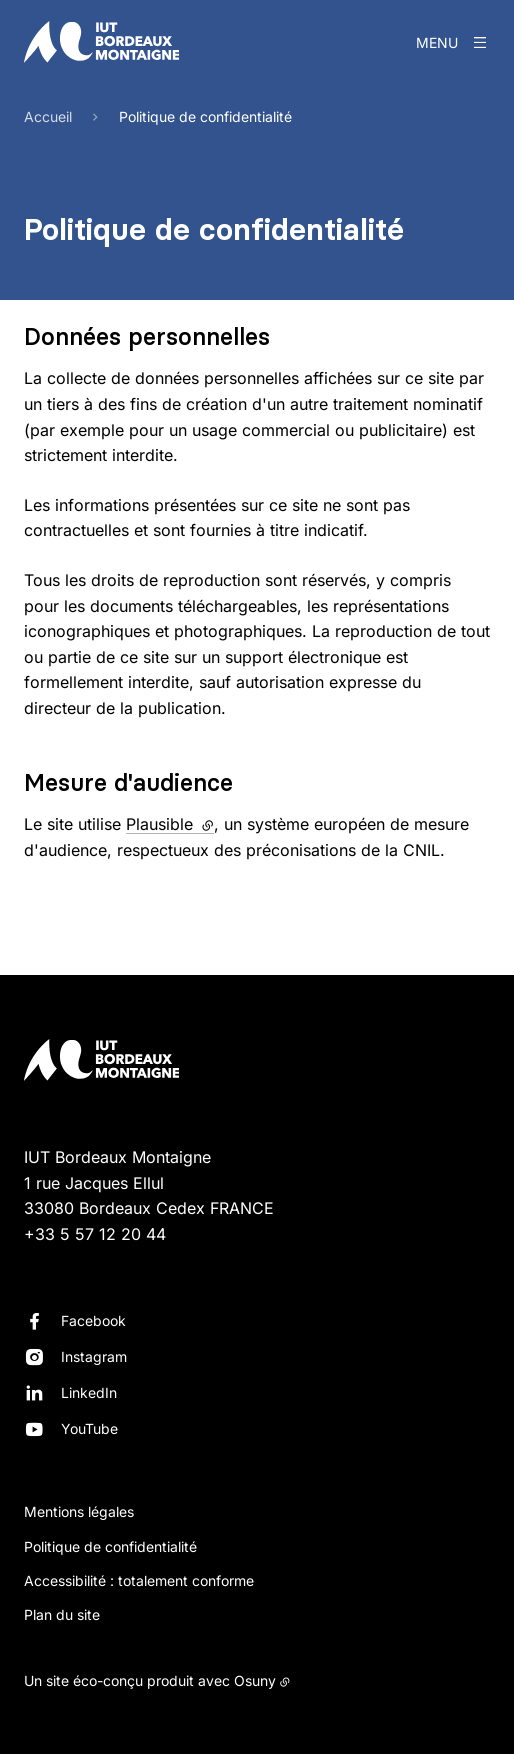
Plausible (170, 824)
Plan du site (62, 1614)
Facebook (93, 1320)
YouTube (89, 1428)
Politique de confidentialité (110, 1546)
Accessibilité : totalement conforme (139, 1580)
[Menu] (453, 42)
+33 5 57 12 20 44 (95, 1234)
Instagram (94, 1356)
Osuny (255, 1680)
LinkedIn (89, 1392)
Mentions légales (79, 1511)
